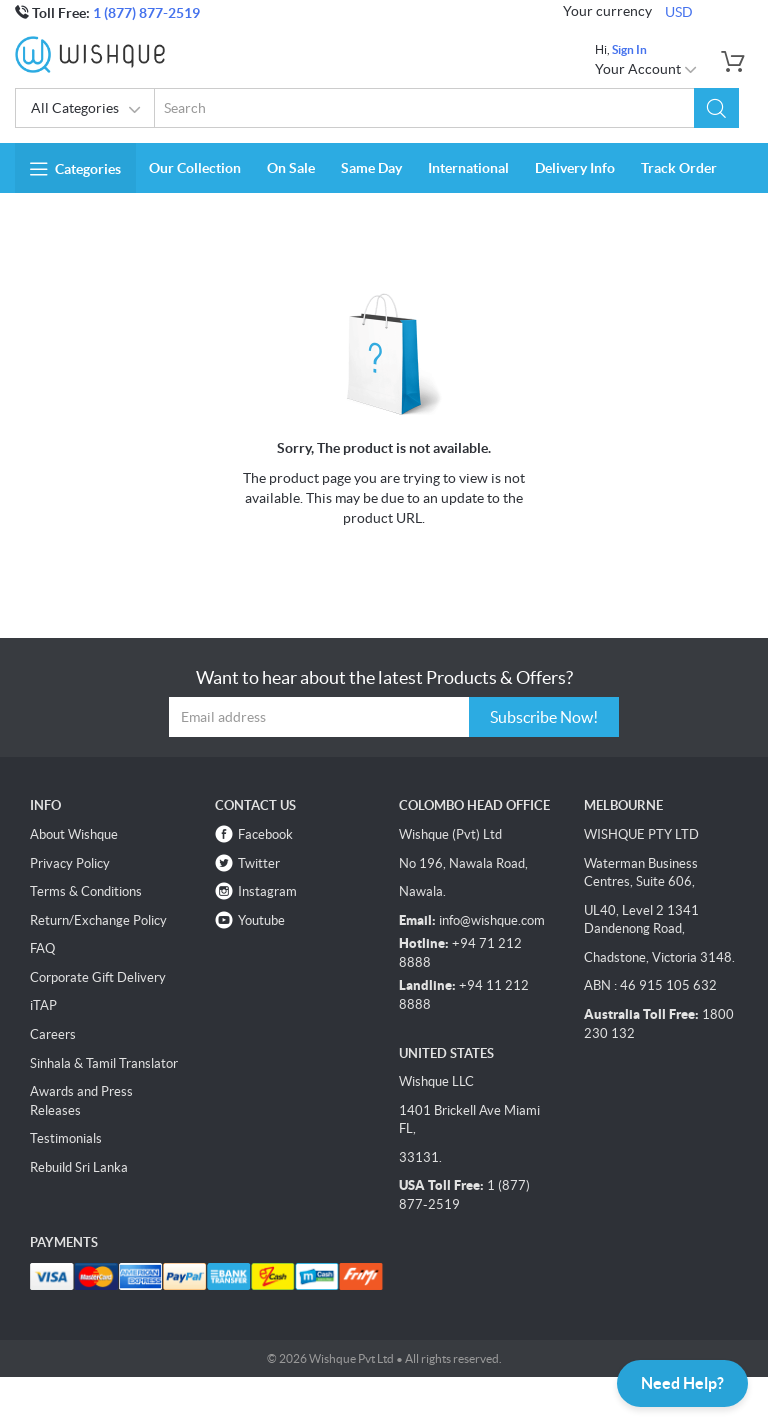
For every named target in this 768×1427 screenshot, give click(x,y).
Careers (53, 1034)
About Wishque (74, 834)
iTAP (43, 1005)
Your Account (646, 69)
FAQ (42, 948)
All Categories (86, 110)
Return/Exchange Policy (98, 920)
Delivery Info (575, 168)
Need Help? (682, 1383)
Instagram (267, 891)
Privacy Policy (70, 863)
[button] (716, 108)
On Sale (291, 168)
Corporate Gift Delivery (98, 977)
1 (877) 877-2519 (146, 13)
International (468, 168)
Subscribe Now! (544, 717)
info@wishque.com (492, 920)
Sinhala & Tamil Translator (104, 1063)
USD (679, 12)
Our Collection (195, 168)
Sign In (629, 49)
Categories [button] (75, 169)
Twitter (259, 863)
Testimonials (66, 1138)
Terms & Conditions (86, 891)
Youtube (261, 920)
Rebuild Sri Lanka (79, 1167)
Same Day (371, 168)
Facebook (265, 834)
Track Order (679, 168)
